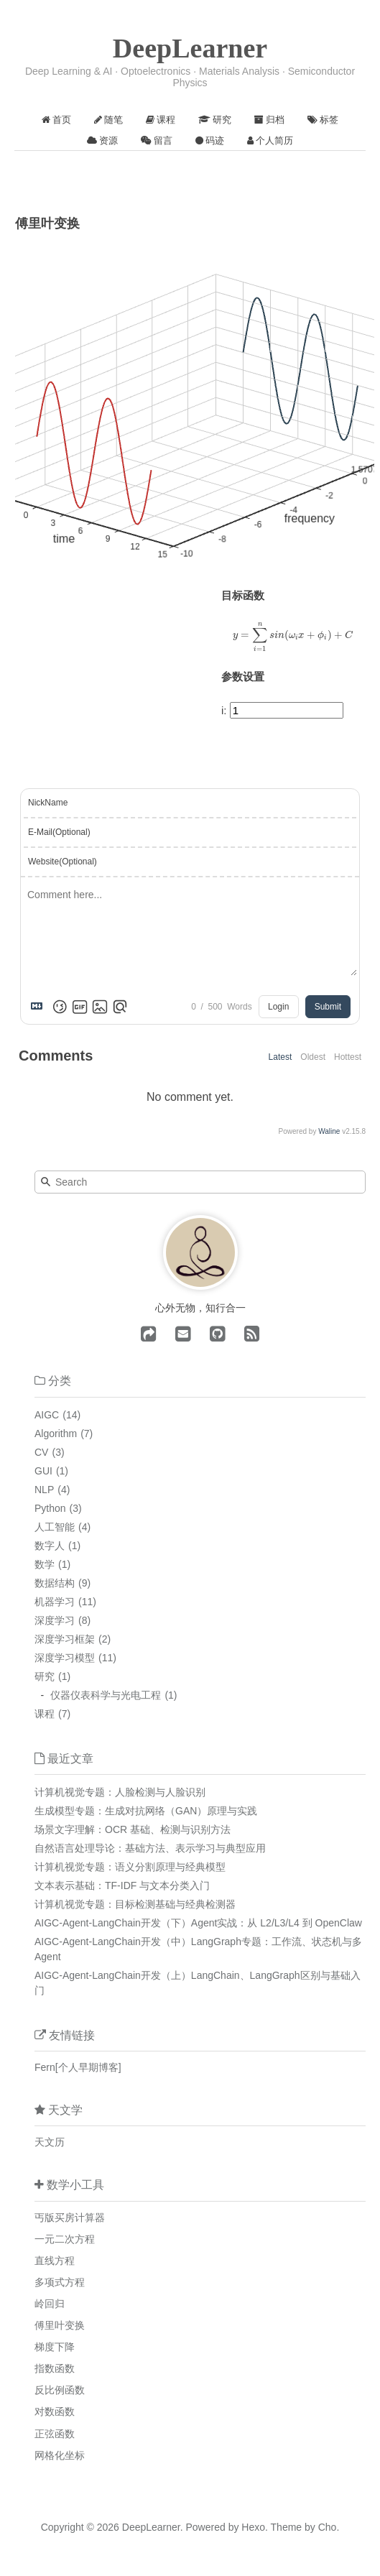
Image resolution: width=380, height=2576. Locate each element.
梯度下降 (54, 2347)
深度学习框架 (64, 1639)
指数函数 (54, 2368)
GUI (43, 1471)
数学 (44, 1564)
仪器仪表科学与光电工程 (105, 1695)
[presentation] (293, 637)
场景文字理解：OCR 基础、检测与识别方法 (132, 1829)
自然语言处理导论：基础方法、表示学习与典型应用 (150, 1848)
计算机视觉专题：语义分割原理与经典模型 (130, 1867)
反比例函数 (59, 2390)
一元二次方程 (64, 2239)
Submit (328, 1007)
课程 (44, 1713)
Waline (329, 1131)
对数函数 (54, 2411)
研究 (44, 1676)
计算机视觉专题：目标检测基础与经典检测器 (135, 1904)
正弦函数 (54, 2433)
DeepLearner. (152, 2527)
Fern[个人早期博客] (77, 2067)
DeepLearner (190, 48)
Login (278, 1007)
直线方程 (54, 2260)
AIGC (46, 1415)
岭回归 (49, 2303)
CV (41, 1452)
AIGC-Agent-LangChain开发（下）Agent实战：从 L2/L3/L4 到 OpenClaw (198, 1923)
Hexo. (252, 2527)
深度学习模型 (64, 1657)
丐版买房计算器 (69, 2217)
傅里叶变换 (59, 2325)
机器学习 (54, 1601)
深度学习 (54, 1620)
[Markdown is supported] (39, 1006)
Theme (285, 2527)
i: (224, 710)
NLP (44, 1489)
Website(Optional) (62, 862)
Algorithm (55, 1433)
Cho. (327, 2527)
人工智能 (54, 1527)
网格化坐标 (59, 2455)
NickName (48, 803)
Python (50, 1508)
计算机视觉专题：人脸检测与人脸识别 (119, 1792)
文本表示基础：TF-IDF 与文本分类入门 (122, 1885)
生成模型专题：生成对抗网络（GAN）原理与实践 (145, 1810)
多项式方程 (59, 2282)
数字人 (49, 1545)
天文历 (49, 2142)
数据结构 (54, 1583)
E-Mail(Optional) (59, 832)
